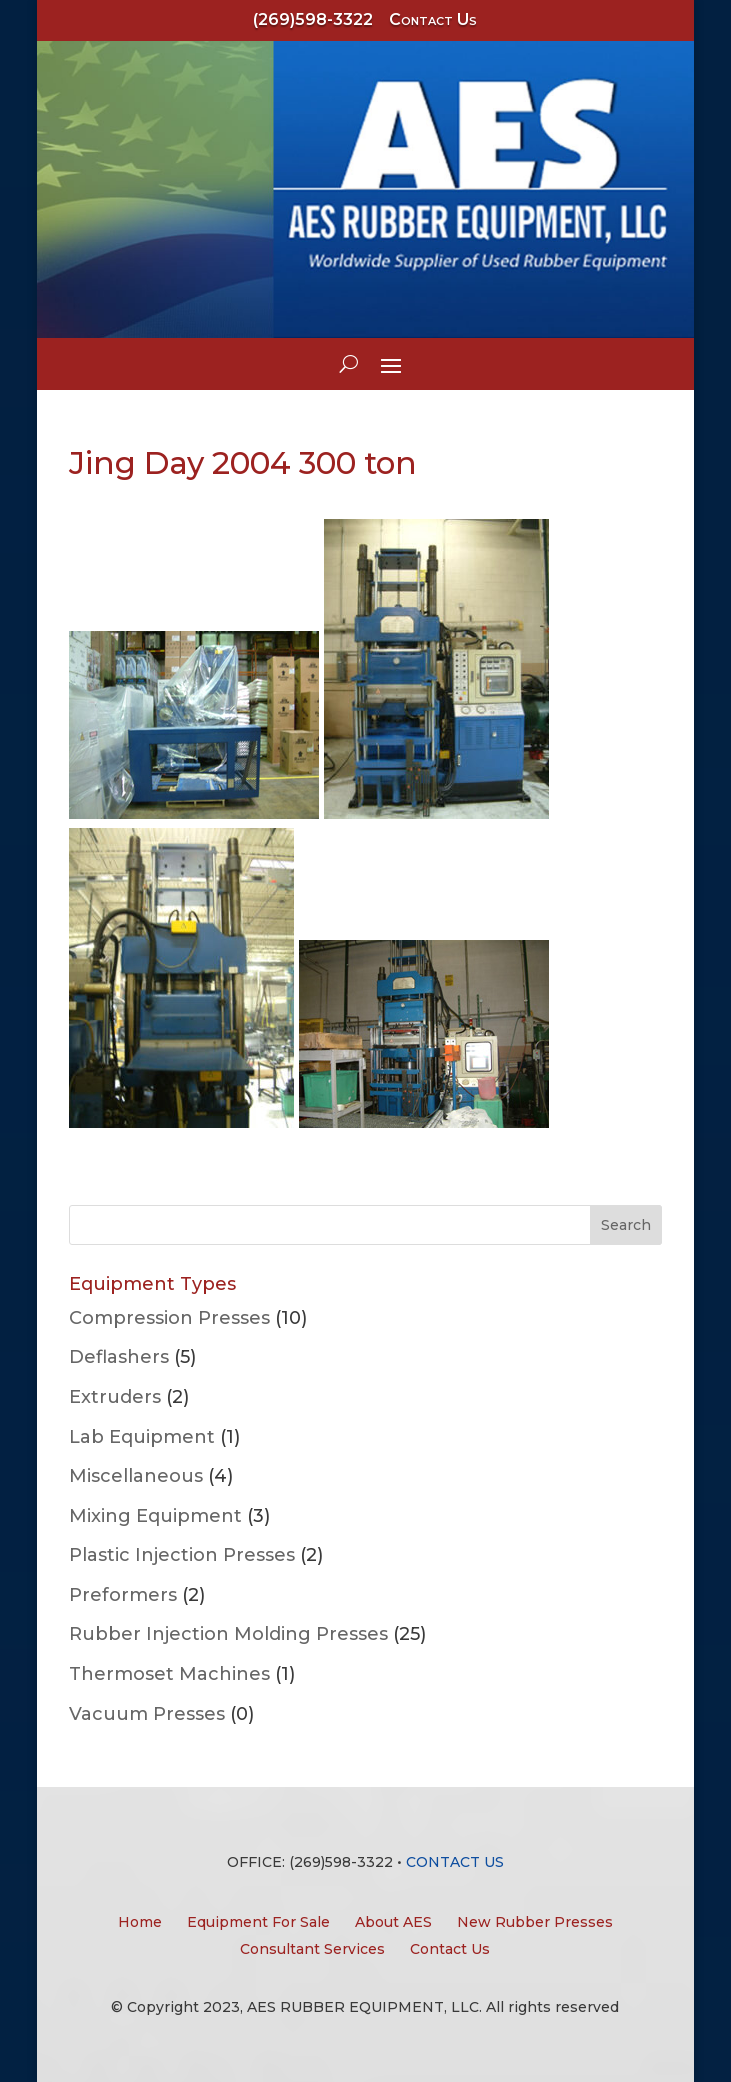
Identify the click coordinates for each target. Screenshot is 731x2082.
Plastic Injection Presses (182, 1555)
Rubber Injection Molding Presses (228, 1634)
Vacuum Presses (147, 1714)
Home (140, 1922)
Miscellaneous (136, 1476)
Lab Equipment (142, 1437)
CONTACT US (455, 1862)
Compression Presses (169, 1318)
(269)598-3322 (313, 19)
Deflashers (119, 1357)
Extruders (115, 1397)
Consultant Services (312, 1949)
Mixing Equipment (155, 1516)
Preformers (123, 1595)
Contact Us (433, 19)
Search (626, 1225)
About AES (393, 1922)
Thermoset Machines (169, 1674)
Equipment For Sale (258, 1922)
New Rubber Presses (535, 1922)
